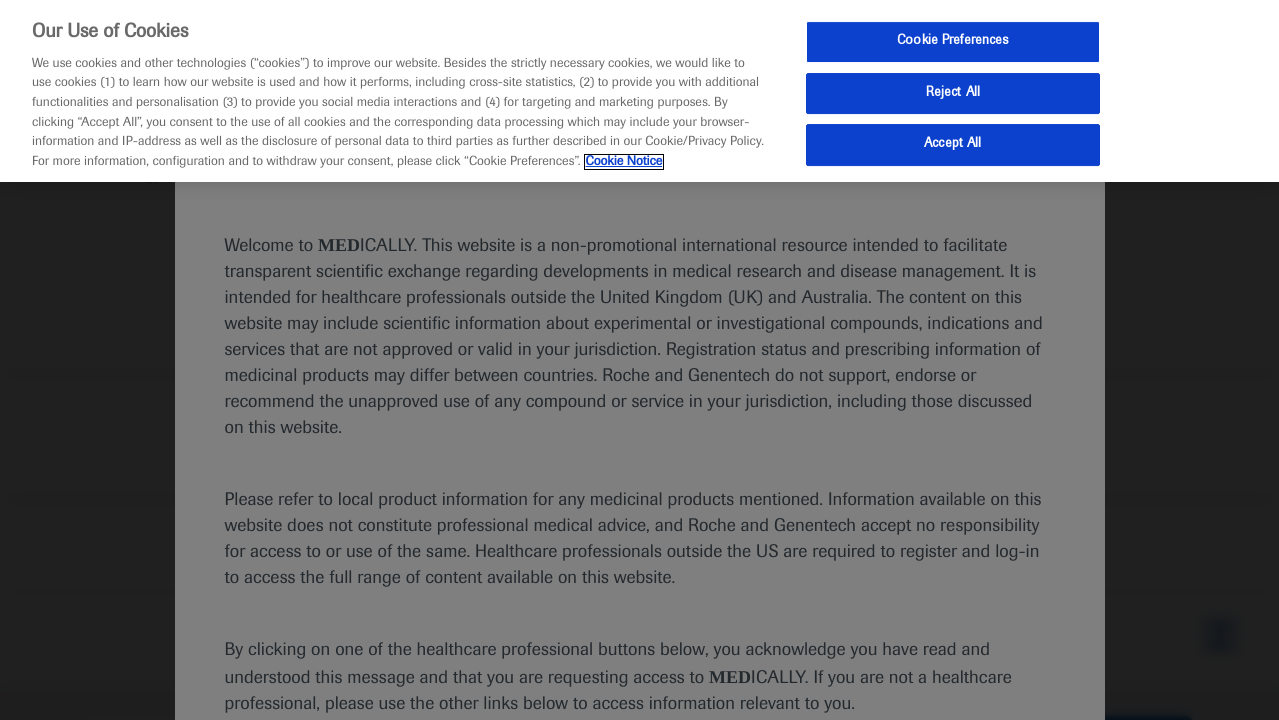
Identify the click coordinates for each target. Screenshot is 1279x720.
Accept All (952, 144)
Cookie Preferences (952, 41)
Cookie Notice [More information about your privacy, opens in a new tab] (624, 162)
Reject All (953, 93)
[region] (639, 91)
